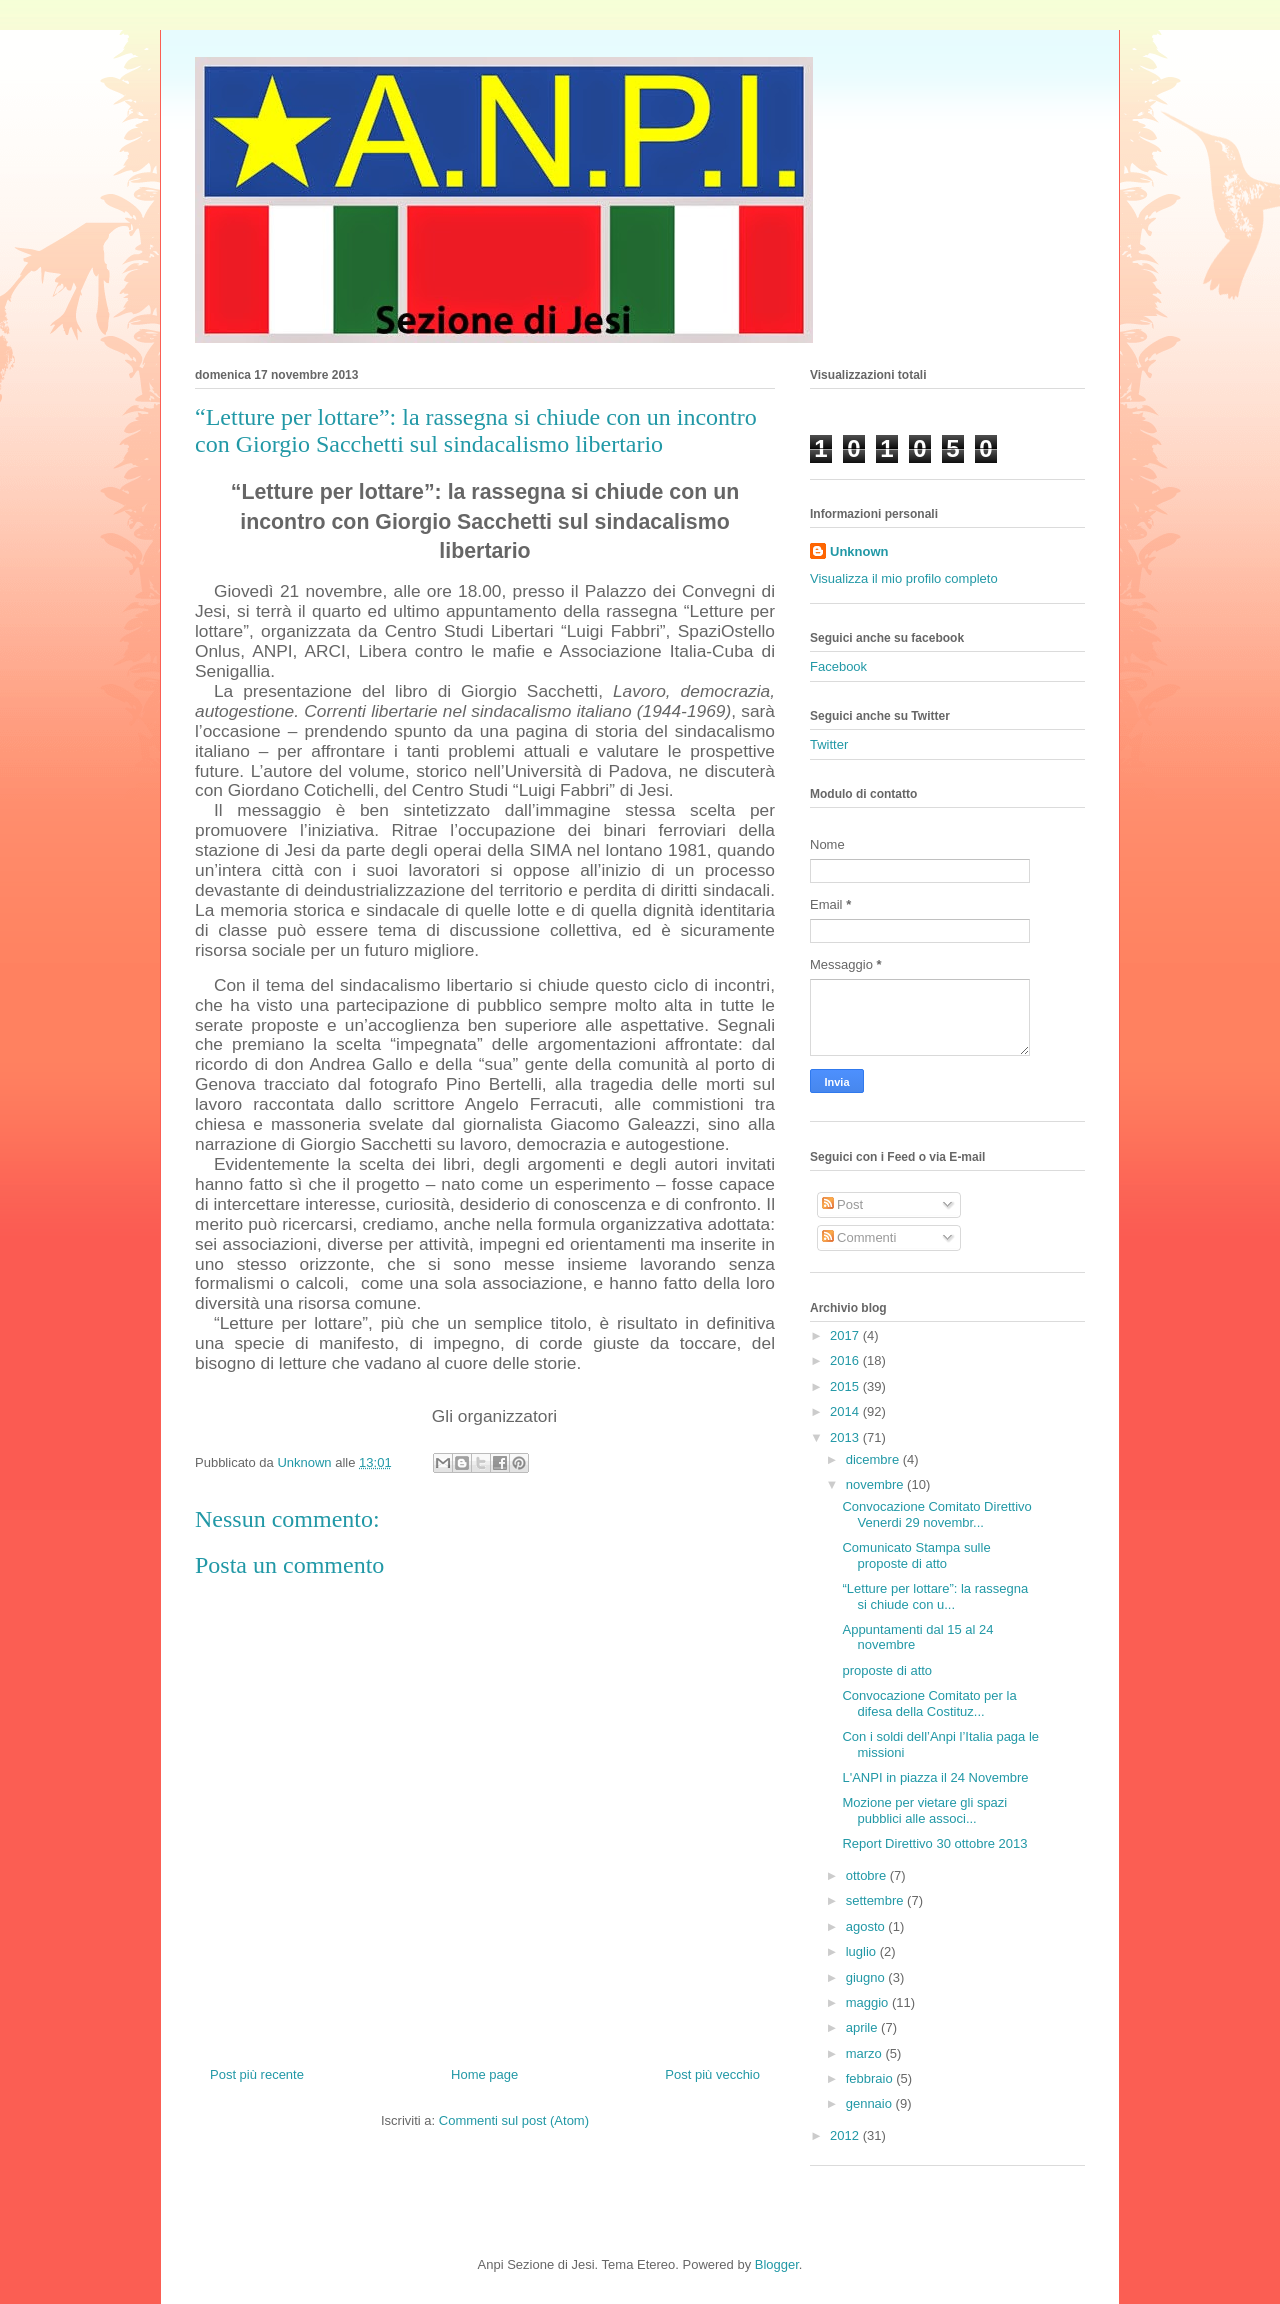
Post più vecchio (712, 2074)
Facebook (838, 666)
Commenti (859, 1237)
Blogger (777, 2264)
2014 (846, 1411)
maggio (869, 2002)
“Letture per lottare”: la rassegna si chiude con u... (935, 1596)
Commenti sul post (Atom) (514, 2120)
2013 (846, 1437)
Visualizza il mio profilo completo (904, 578)
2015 (846, 1386)
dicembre (874, 1459)
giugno (867, 1977)
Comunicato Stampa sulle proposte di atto (916, 1555)
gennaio (871, 2103)
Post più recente (257, 2074)
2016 (846, 1360)
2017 (846, 1335)
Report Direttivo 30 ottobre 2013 (934, 1843)
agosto (867, 1926)
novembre (876, 1484)
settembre (876, 1900)
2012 (846, 2135)
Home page (484, 2074)
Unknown (859, 551)
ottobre (868, 1875)
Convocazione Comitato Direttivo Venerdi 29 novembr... (936, 1514)
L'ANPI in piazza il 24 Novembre (935, 1777)
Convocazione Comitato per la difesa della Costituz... (929, 1703)
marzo (866, 2053)
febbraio (871, 2078)
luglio (863, 1951)
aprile (863, 2027)
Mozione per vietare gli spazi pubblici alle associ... (924, 1810)
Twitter (829, 744)
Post (843, 1204)
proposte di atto (887, 1670)
